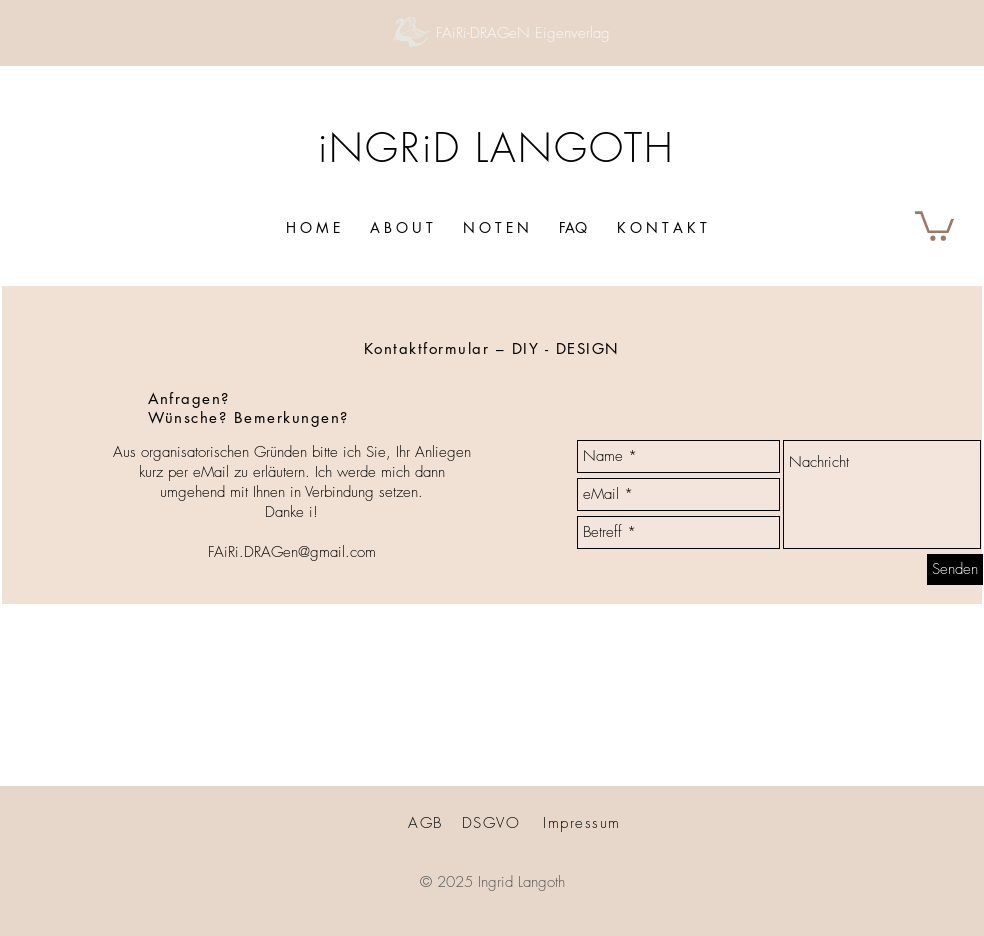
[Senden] (955, 569)
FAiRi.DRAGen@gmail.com (292, 552)
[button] (934, 224)
